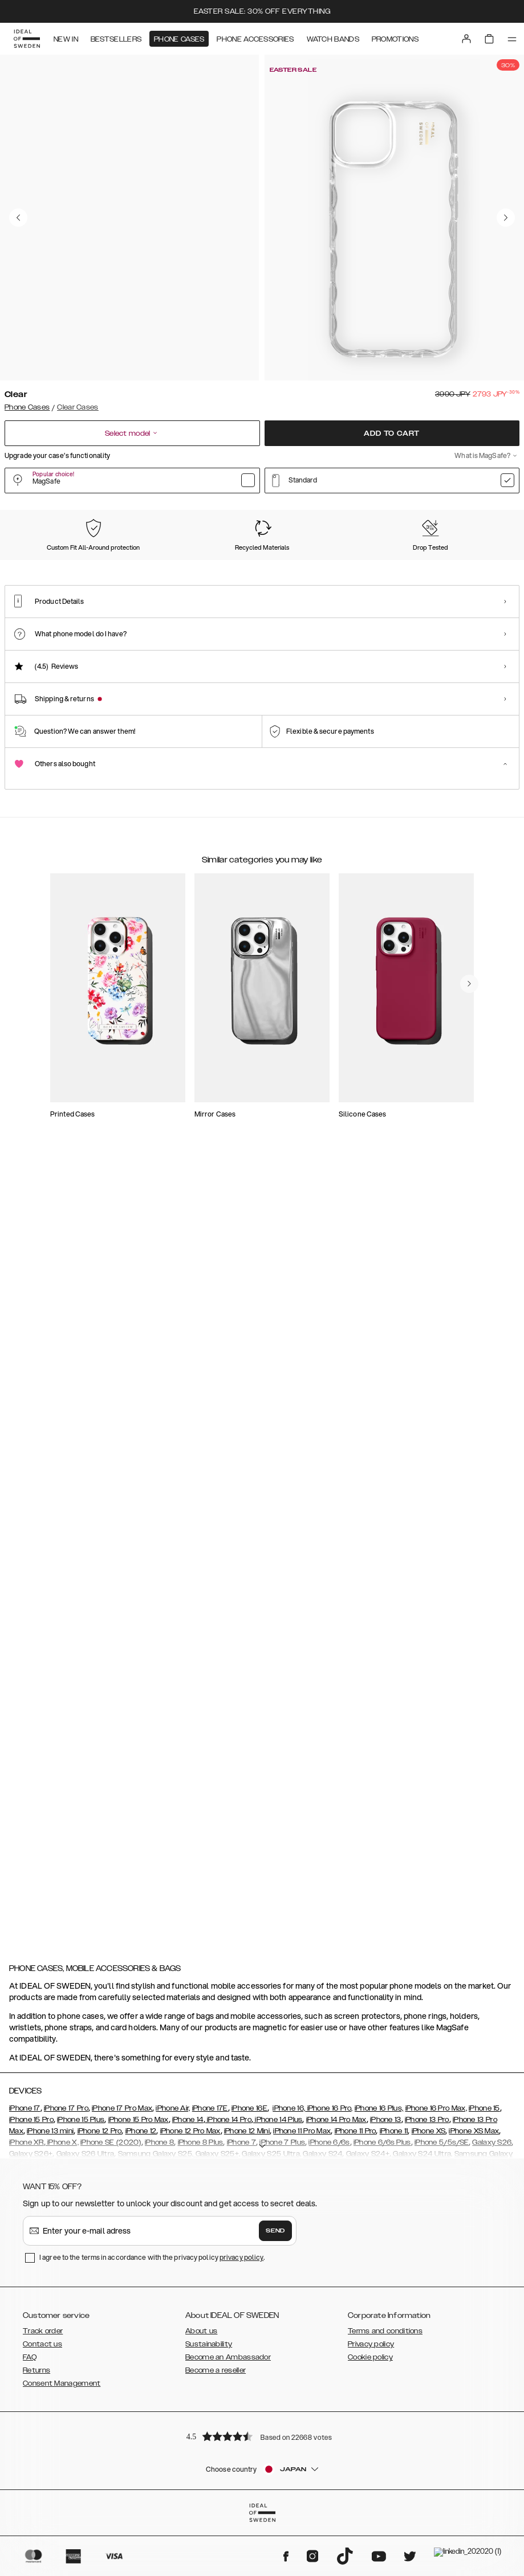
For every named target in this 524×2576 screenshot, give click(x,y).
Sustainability (208, 2492)
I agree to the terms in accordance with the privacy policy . (152, 2405)
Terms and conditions (385, 2479)
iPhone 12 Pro (100, 2279)
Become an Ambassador (228, 2505)
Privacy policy (371, 2492)
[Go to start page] (27, 39)
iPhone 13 (385, 2267)
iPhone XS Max (474, 2279)
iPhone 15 (484, 2256)
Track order (43, 2479)
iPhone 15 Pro (31, 2267)
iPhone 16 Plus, (379, 2256)
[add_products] (195, 1252)
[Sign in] (466, 38)
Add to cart (392, 437)
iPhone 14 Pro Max (336, 2267)
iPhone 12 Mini (247, 2279)
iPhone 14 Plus (278, 2267)
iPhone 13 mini (50, 2279)
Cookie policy (370, 2505)
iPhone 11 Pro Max (302, 2279)
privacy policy (241, 2405)
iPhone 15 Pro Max (138, 2267)
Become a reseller (215, 2518)
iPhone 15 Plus (80, 2267)
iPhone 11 (394, 2279)
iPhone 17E (210, 2256)
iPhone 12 (141, 2279)
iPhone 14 (188, 2267)
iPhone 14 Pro (228, 2267)
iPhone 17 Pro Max (122, 2256)
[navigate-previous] (483, 1475)
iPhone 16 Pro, (329, 2256)
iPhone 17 (24, 2256)
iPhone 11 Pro (355, 2279)
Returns (36, 2518)
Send (275, 2378)
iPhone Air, (173, 2256)
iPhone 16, (289, 2256)
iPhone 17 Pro (66, 2256)
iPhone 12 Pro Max (190, 2279)
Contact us (42, 2492)
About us (201, 2479)
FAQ (29, 2505)
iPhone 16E (249, 2256)
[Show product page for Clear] (39, 580)
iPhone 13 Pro (427, 2267)
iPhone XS (429, 2279)
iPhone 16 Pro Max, (436, 2256)
